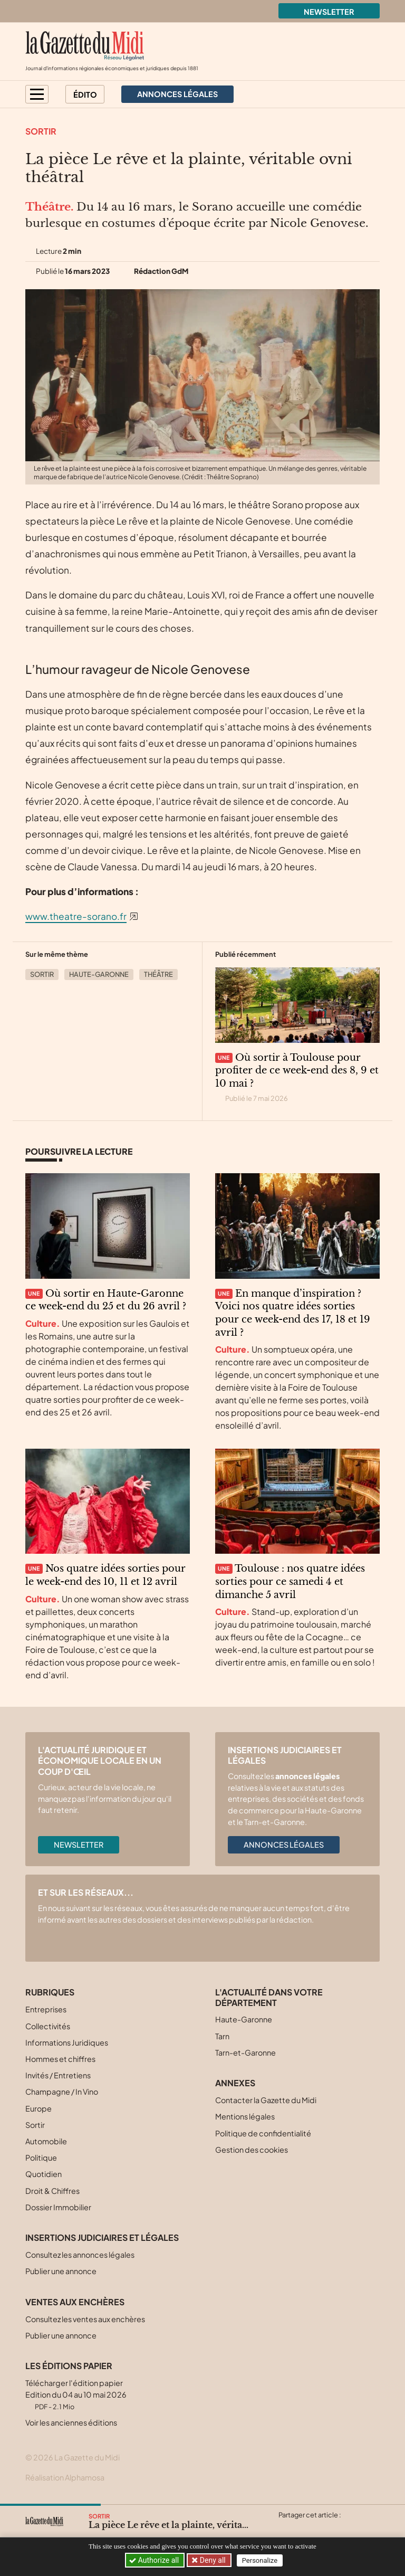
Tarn (222, 2036)
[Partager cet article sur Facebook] (306, 2527)
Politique (41, 2157)
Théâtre (158, 974)
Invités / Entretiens (58, 2075)
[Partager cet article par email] (347, 2527)
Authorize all (155, 2560)
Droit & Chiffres (52, 2190)
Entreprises (45, 2009)
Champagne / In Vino (61, 2091)
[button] (37, 94)
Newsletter (329, 11)
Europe (38, 2108)
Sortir (40, 131)
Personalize (260, 2560)
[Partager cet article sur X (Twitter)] (285, 2527)
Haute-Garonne (99, 974)
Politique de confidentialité (263, 2133)
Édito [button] (85, 94)
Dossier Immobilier (58, 2207)
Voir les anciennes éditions (71, 2422)
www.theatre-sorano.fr (76, 916)
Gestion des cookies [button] (251, 2149)
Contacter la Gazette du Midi (265, 2100)
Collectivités (47, 2026)
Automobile (46, 2141)
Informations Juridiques (66, 2042)
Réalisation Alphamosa (64, 2477)
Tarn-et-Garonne (245, 2052)
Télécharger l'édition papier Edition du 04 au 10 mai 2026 (76, 2394)
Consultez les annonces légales (79, 2254)
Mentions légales (245, 2116)
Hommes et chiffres (60, 2059)
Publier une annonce (61, 2271)
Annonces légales (284, 1844)
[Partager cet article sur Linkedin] (327, 2527)
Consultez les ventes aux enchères (85, 2319)
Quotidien (43, 2174)
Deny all (212, 2560)
